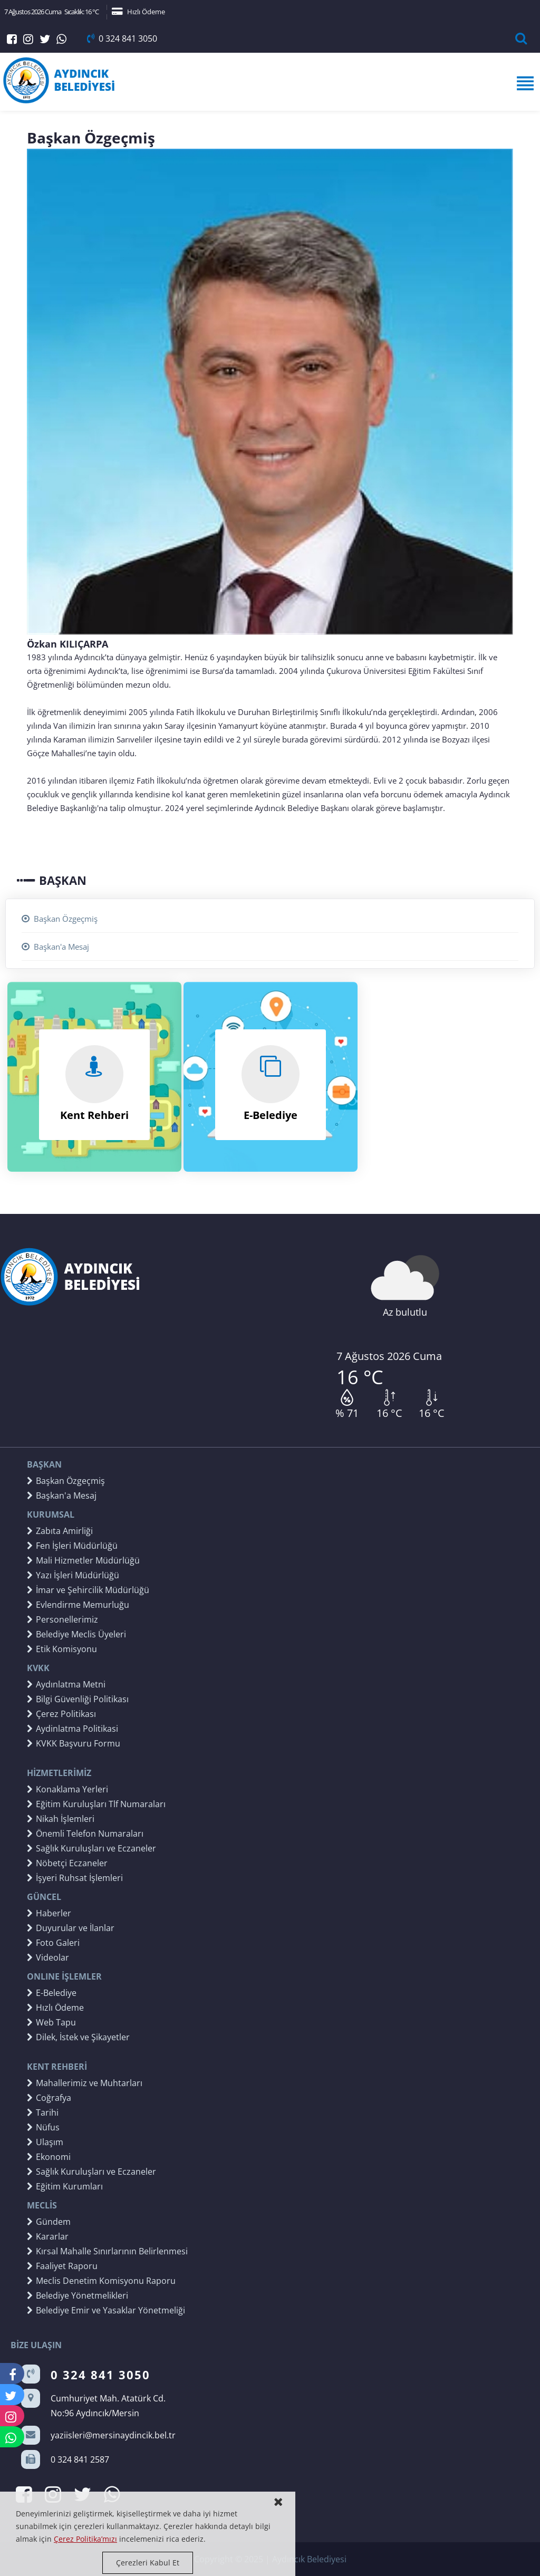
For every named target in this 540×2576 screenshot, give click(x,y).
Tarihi (43, 2112)
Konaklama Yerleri (67, 1789)
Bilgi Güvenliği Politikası (78, 1699)
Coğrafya (49, 2098)
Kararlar (48, 2236)
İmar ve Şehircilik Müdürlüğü (88, 1590)
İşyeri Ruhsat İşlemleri (75, 1878)
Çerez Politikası (61, 1714)
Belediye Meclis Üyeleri (76, 1634)
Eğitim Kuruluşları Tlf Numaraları (96, 1804)
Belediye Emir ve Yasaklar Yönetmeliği (106, 2310)
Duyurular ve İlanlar (70, 1928)
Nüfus (43, 2127)
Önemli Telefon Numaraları (85, 1833)
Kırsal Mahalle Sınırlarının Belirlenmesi (107, 2251)
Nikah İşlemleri (60, 1819)
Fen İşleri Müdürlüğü (72, 1545)
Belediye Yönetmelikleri (77, 2295)
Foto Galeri (53, 1942)
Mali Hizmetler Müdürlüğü (83, 1560)
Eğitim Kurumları (65, 2186)
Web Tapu (51, 2022)
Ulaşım (45, 2142)
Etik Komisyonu (62, 1649)
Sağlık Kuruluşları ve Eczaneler (91, 1848)
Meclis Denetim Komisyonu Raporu (101, 2280)
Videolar (48, 1957)
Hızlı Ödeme (138, 11)
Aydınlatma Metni (66, 1684)
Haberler (49, 1913)
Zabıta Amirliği (60, 1531)
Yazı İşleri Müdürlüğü (73, 1575)
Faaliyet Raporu (62, 2266)
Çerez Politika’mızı (85, 2539)
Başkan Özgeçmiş (60, 918)
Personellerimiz (62, 1619)
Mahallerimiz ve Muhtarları (84, 2083)
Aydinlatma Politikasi (72, 1728)
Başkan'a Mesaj (55, 946)
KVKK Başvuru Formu (73, 1743)
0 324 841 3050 (122, 38)
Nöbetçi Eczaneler (67, 1863)
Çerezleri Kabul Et (147, 2563)
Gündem (49, 2221)
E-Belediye (51, 1993)
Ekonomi (49, 2157)
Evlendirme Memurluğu (78, 1604)
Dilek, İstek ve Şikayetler (78, 2037)
